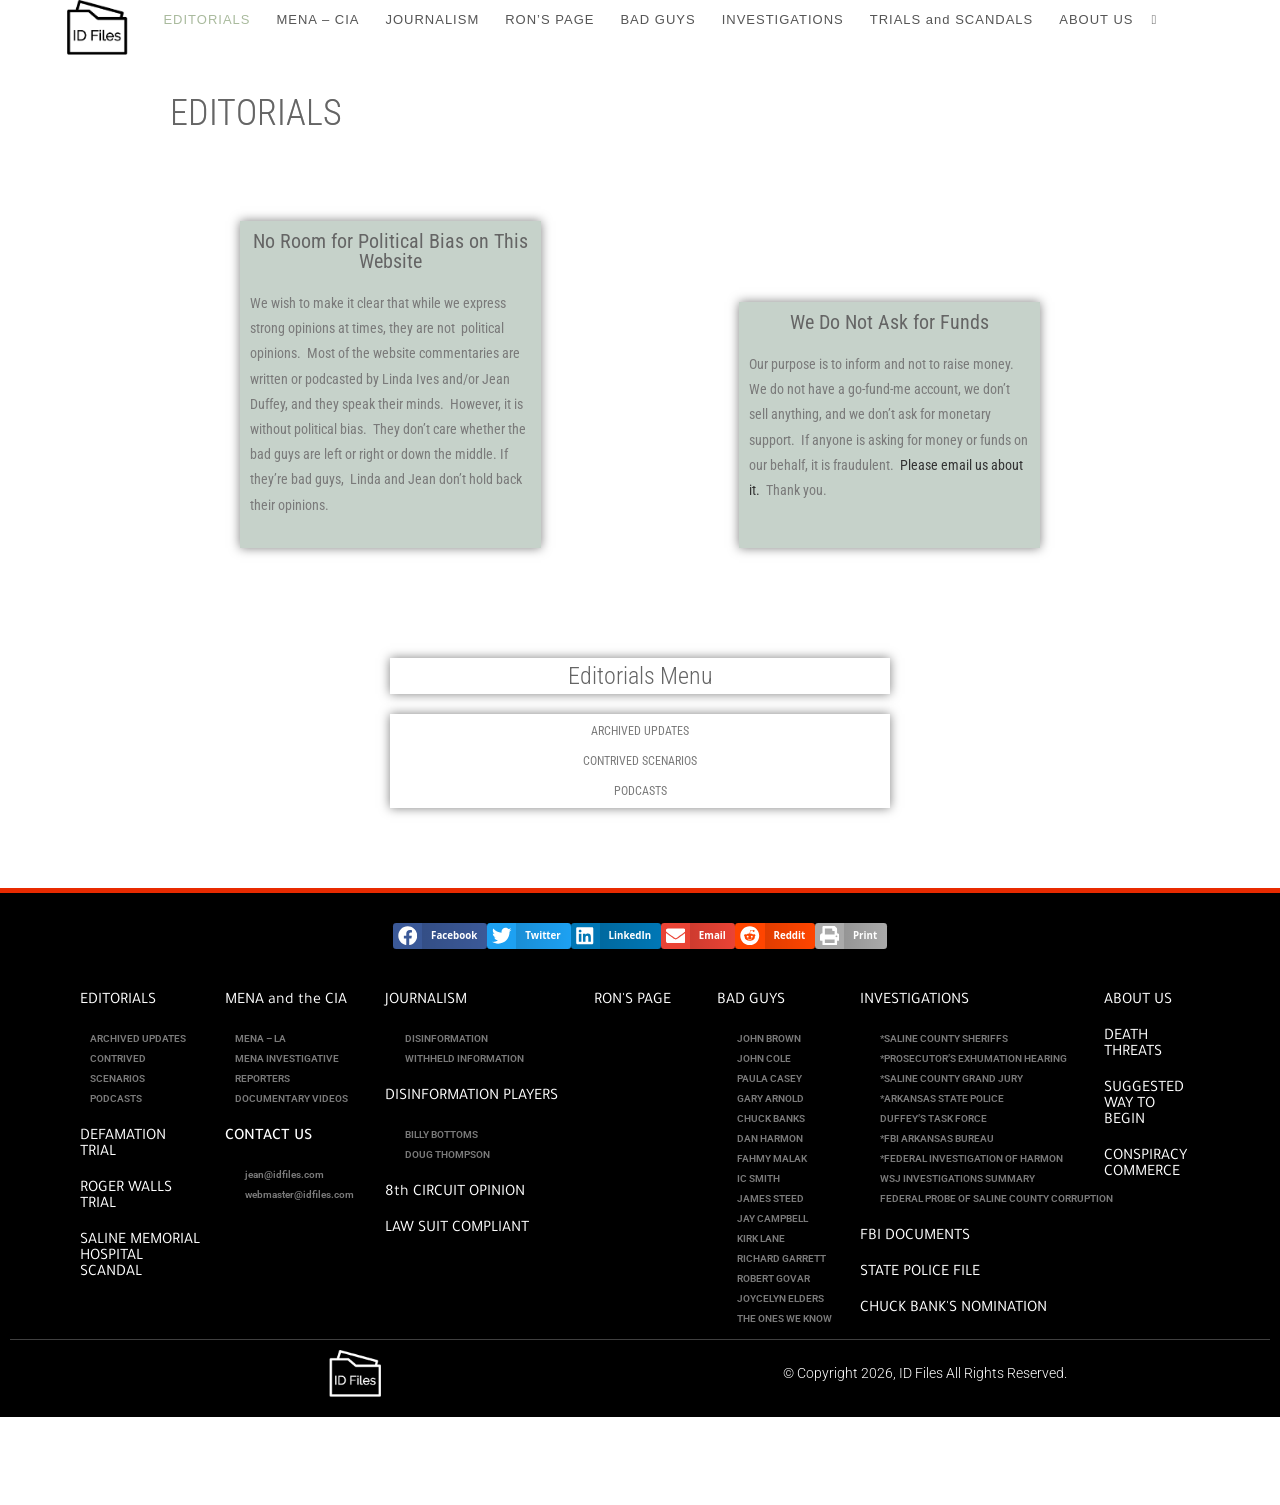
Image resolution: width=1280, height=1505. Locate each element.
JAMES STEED (770, 1198)
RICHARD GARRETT (781, 1258)
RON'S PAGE (632, 1001)
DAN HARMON (770, 1138)
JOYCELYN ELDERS (780, 1298)
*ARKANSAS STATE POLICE (942, 1098)
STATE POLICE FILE (920, 1273)
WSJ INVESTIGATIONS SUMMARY (957, 1178)
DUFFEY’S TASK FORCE (933, 1118)
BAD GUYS (751, 1001)
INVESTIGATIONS (914, 1001)
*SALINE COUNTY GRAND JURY (951, 1078)
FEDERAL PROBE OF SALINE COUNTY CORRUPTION (996, 1198)
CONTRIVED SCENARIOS (640, 761)
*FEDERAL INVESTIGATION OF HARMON (971, 1158)
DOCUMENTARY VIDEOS (291, 1098)
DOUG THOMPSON (447, 1154)
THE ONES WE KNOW (784, 1318)
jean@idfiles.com (284, 1174)
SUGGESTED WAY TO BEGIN (1144, 1105)
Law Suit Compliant (457, 1229)
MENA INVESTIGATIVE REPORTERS (287, 1068)
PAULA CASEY (769, 1078)
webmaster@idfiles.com (299, 1194)
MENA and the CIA (286, 1001)
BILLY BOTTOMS (441, 1134)
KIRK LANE (761, 1238)
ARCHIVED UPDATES (640, 731)
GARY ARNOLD (770, 1098)
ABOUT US (1138, 1001)
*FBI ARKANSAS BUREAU (937, 1138)
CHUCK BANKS (771, 1118)
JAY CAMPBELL (772, 1218)
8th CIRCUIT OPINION (455, 1193)
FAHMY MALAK (772, 1158)
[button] (440, 936)
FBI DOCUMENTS (915, 1237)
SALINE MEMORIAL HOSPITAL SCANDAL (140, 1257)
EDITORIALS (118, 1001)
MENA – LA (260, 1038)
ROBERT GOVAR (773, 1278)
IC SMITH (758, 1178)
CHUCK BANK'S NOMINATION (953, 1309)
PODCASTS (640, 791)
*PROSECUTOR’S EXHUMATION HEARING (973, 1058)
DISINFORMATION (446, 1038)
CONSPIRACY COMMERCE (1145, 1165)
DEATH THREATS (1133, 1045)
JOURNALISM (426, 1001)
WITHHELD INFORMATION (464, 1058)
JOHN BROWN (769, 1038)
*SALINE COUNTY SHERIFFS (944, 1038)
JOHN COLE (764, 1058)
